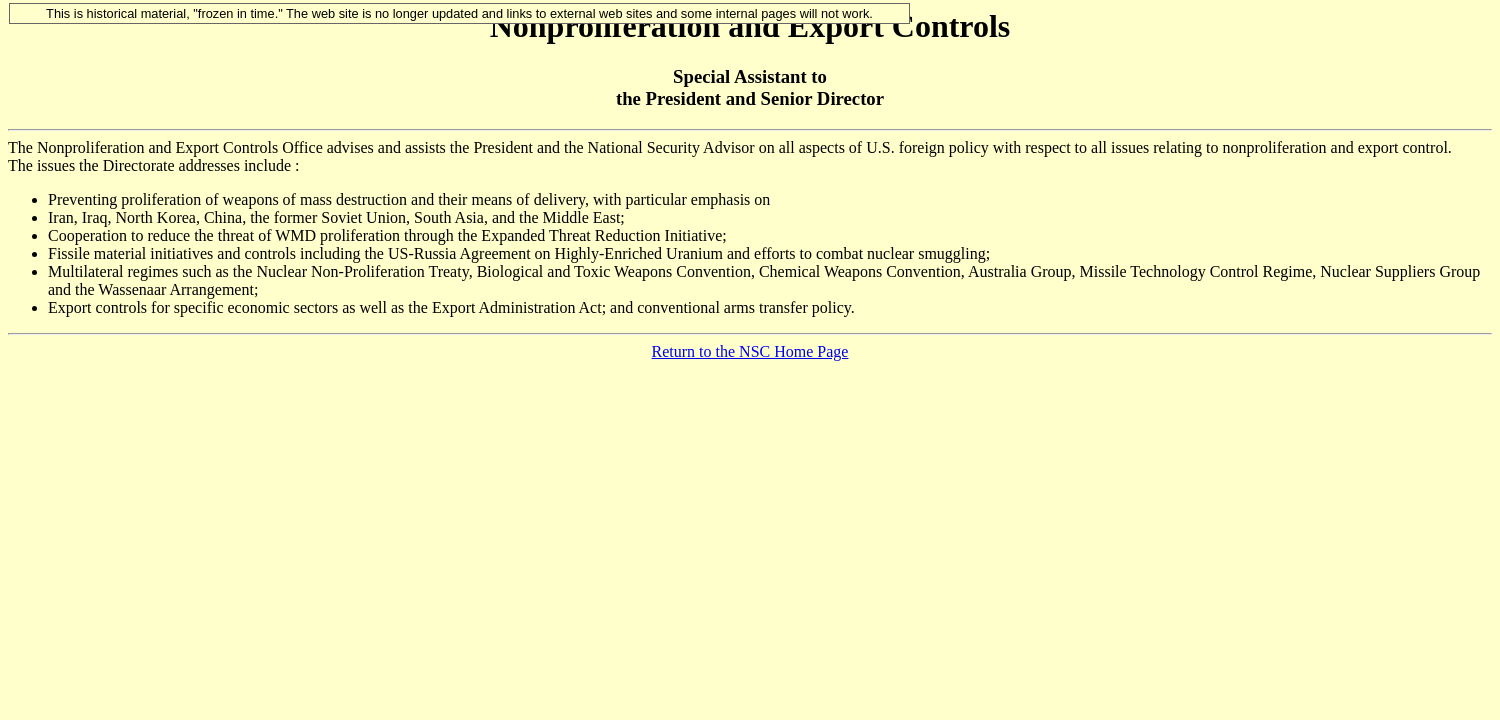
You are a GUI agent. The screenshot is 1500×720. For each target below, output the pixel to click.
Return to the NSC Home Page (750, 351)
